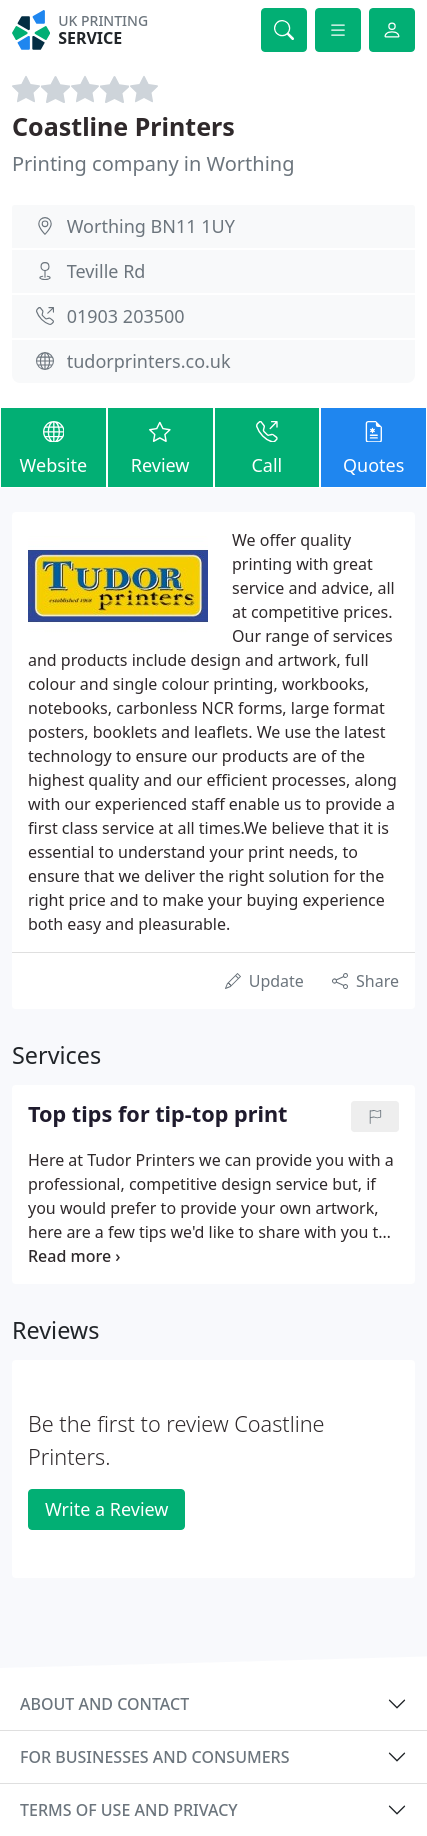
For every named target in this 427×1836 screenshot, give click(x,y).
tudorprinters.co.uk (149, 361)
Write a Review (106, 1509)
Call (267, 447)
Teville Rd (106, 271)
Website (53, 447)
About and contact (104, 1704)
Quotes (373, 447)
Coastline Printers (123, 126)
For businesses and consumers (154, 1757)
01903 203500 (126, 316)
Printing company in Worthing (153, 163)
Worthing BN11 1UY (151, 226)
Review (160, 447)
